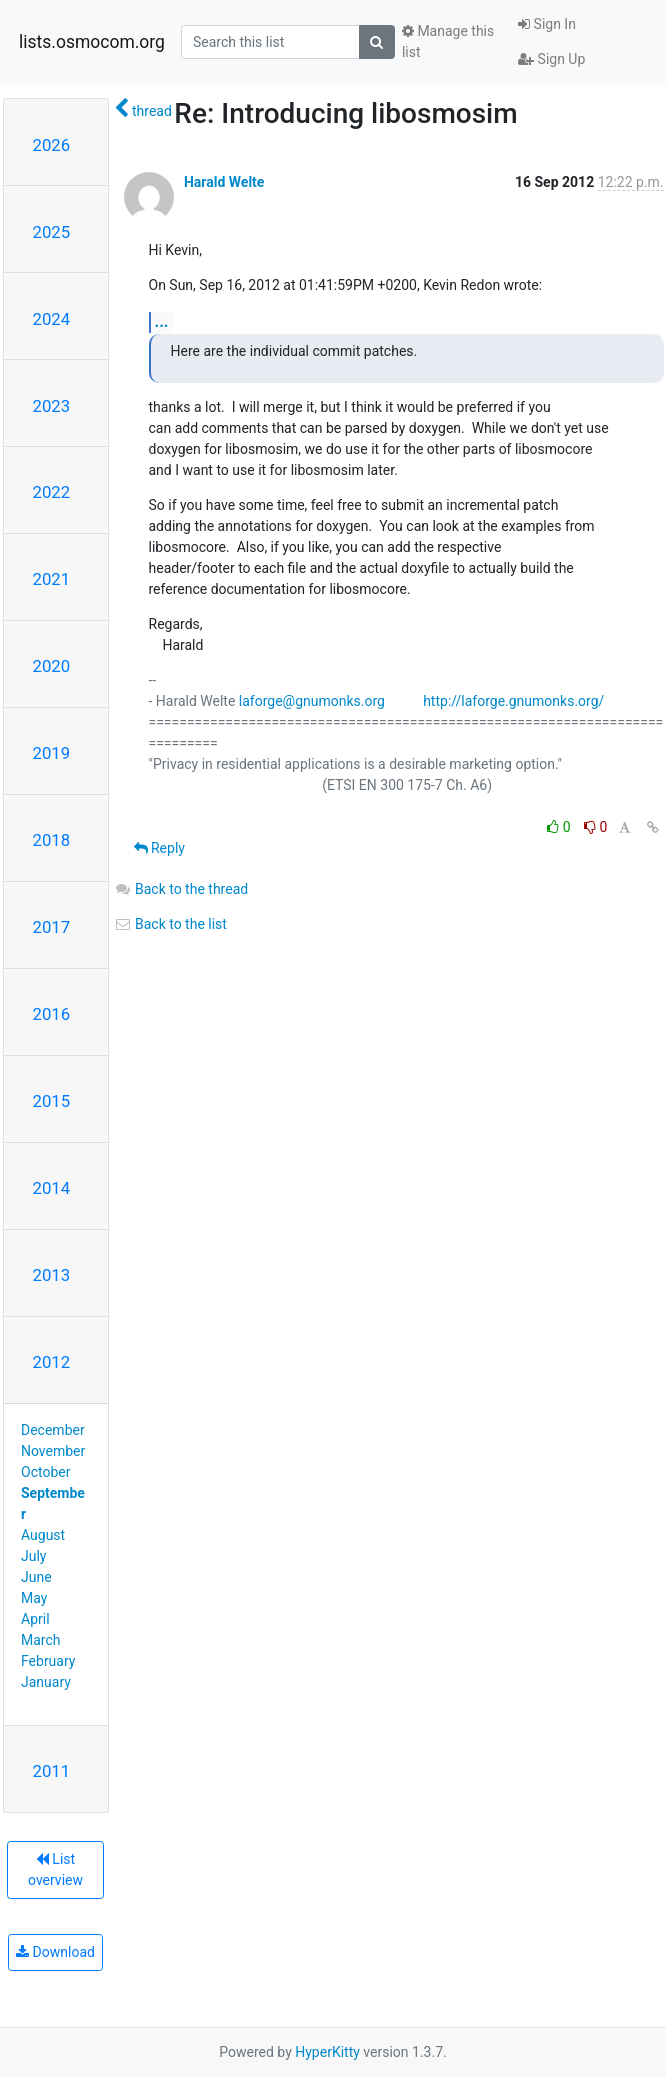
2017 (52, 927)
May (34, 1598)
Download (55, 1952)
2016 (52, 1014)
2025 (52, 232)
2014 (52, 1188)
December (53, 1430)
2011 (52, 1771)
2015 (52, 1101)
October (45, 1472)
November (53, 1451)
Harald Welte (224, 182)
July (33, 1556)
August (43, 1535)
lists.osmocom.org (92, 42)
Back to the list (170, 924)
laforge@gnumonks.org (312, 701)
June (36, 1577)
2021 (52, 579)
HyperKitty (327, 2052)
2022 (52, 492)
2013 (52, 1275)
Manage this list (448, 41)
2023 (52, 406)
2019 (52, 753)
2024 (52, 319)
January (46, 1682)
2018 (52, 840)
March (41, 1640)
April (35, 1619)
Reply (159, 848)
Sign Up (551, 59)
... (162, 321)
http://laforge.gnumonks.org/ (513, 701)
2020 (52, 666)
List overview (55, 1869)
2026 (52, 145)
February (48, 1661)
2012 (52, 1362)
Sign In (547, 24)
